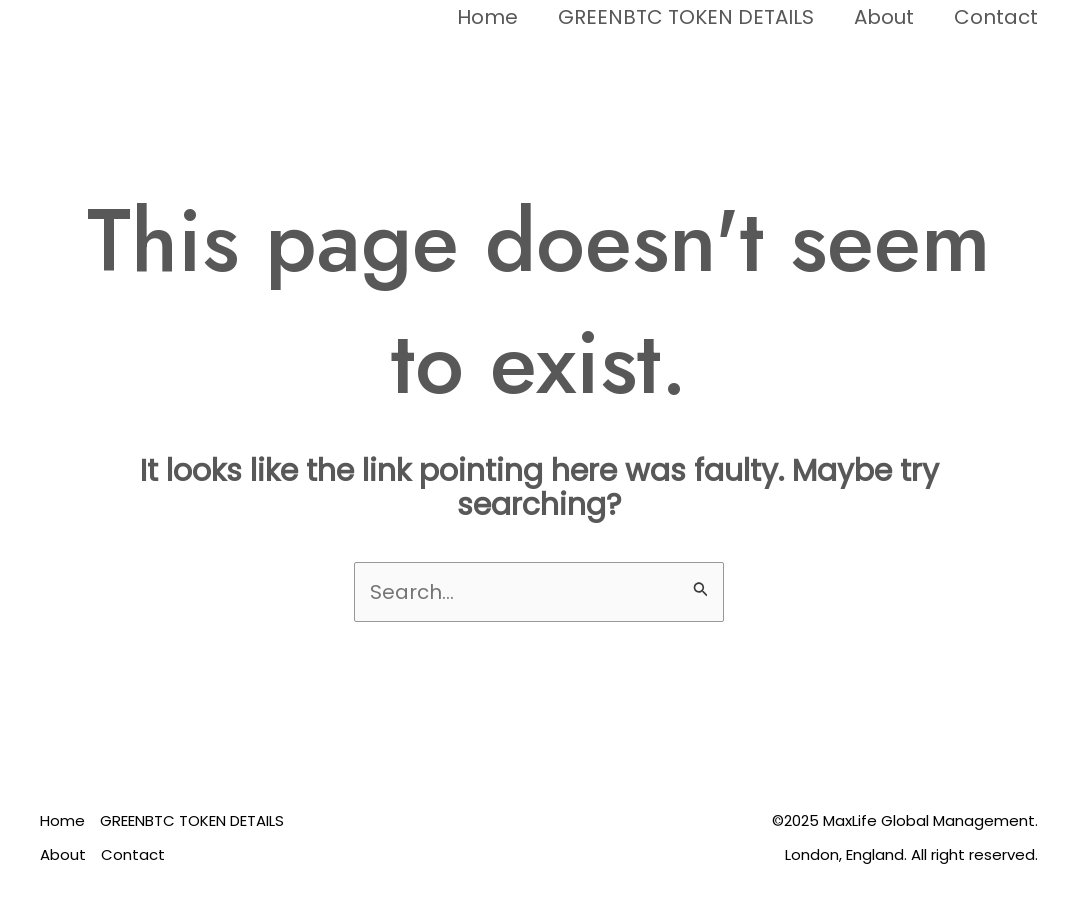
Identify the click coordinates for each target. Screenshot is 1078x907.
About (884, 17)
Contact (996, 17)
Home (487, 17)
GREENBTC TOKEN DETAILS (686, 17)
